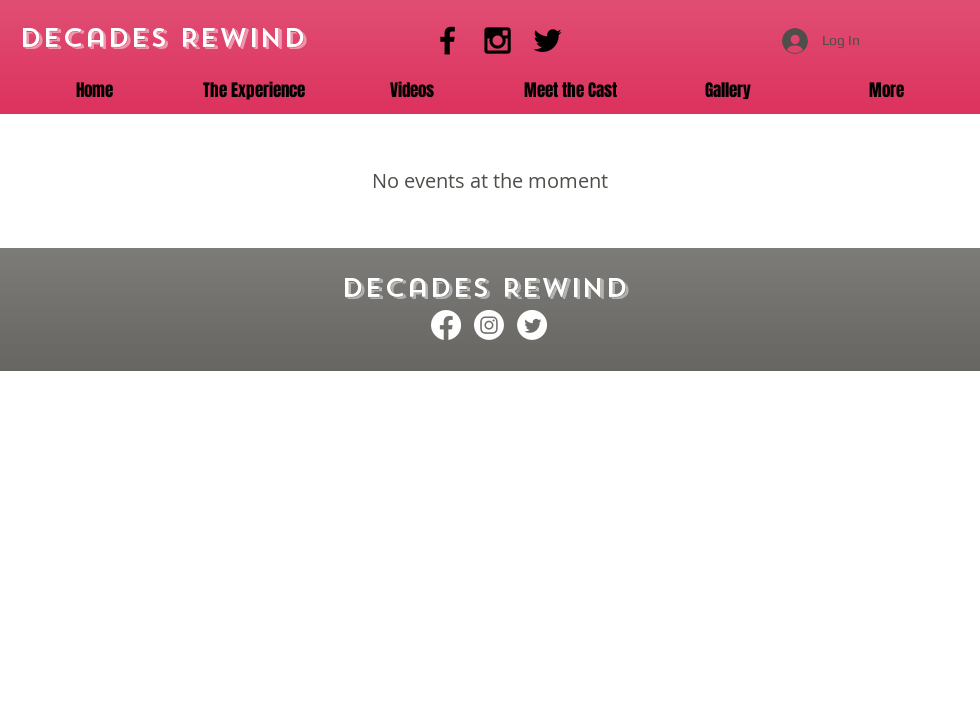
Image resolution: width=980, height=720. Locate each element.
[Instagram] (497, 40)
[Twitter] (547, 40)
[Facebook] (447, 40)
